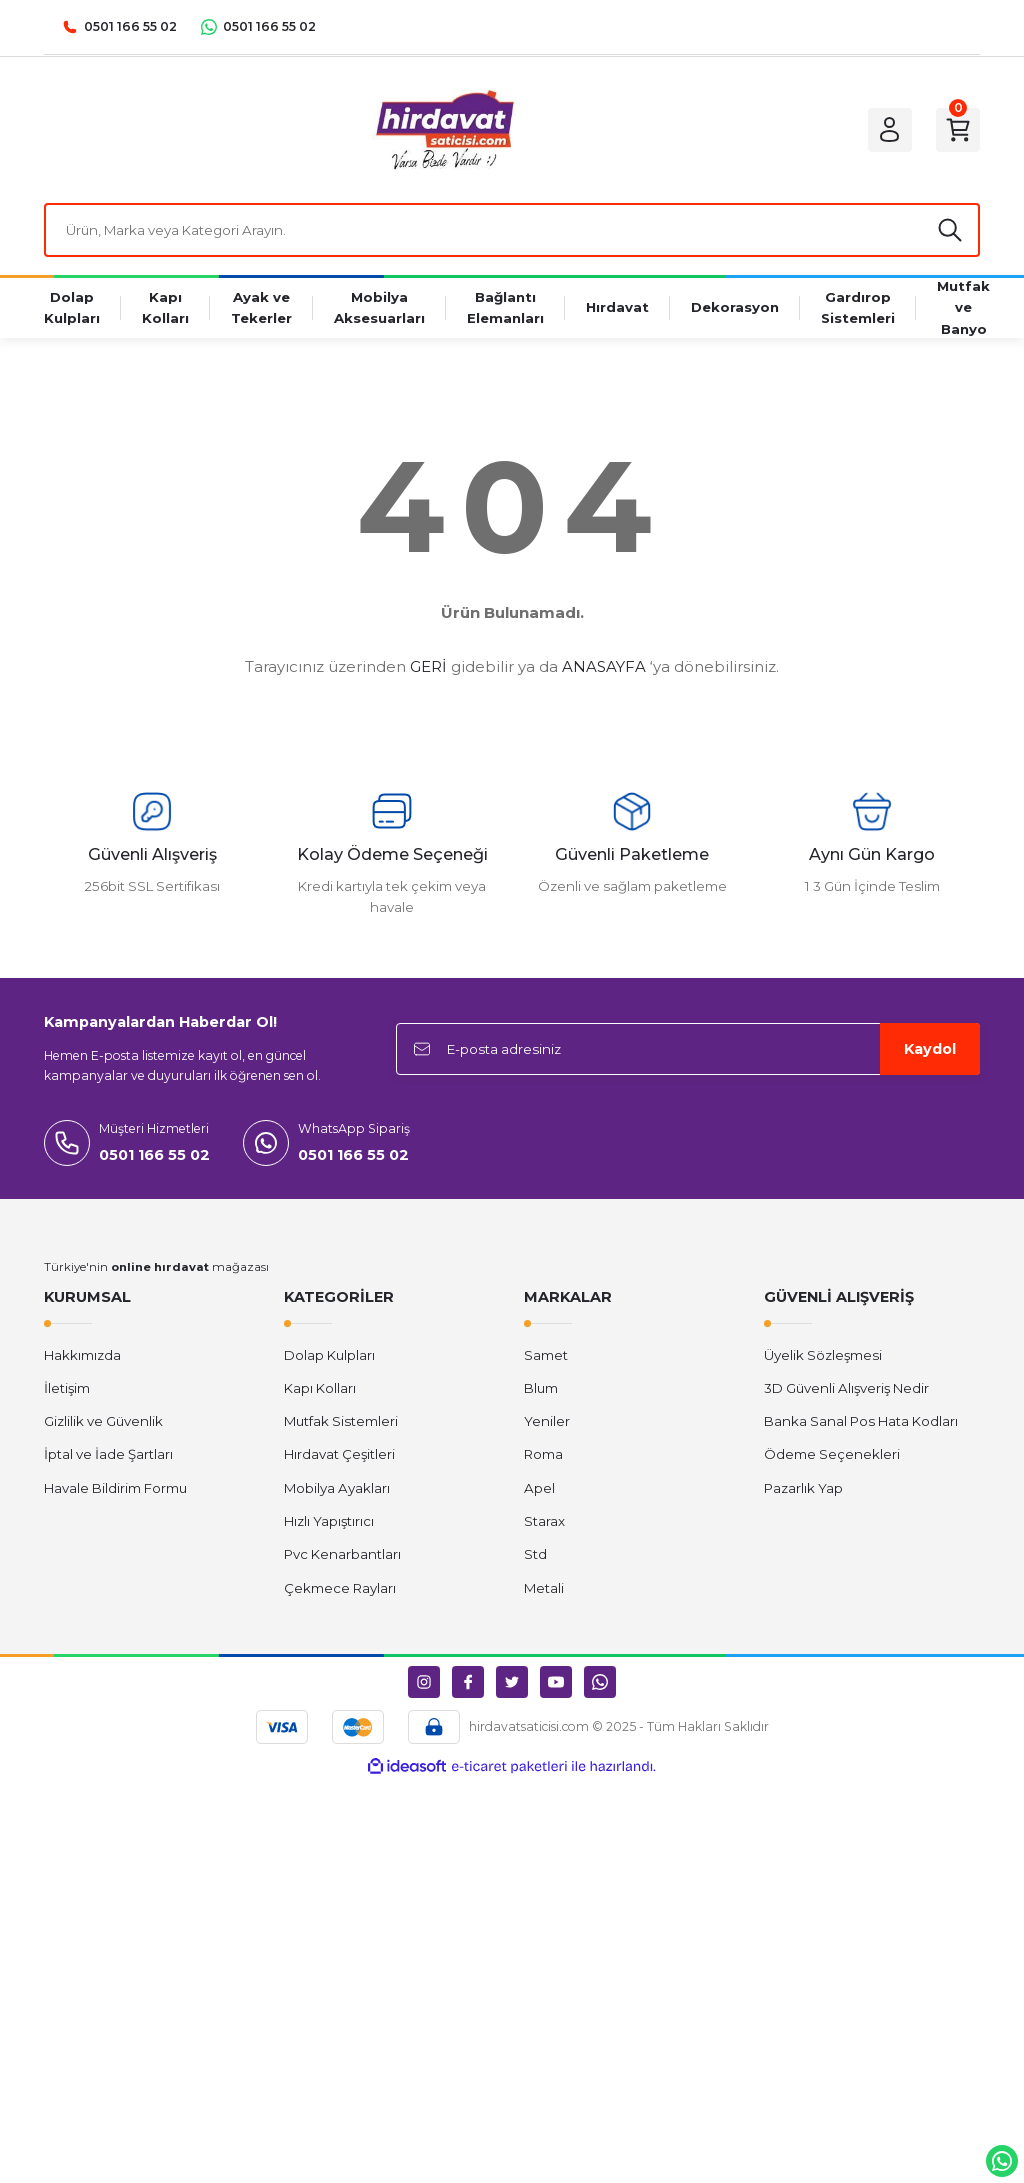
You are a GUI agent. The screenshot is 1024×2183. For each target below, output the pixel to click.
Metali (544, 1588)
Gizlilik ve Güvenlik (103, 1421)
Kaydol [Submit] (930, 1049)
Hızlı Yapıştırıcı (329, 1521)
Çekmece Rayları (340, 1588)
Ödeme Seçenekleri (832, 1454)
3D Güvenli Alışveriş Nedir (846, 1388)
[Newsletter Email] (688, 1049)
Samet (546, 1355)
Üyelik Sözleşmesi (823, 1355)
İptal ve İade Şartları (108, 1454)
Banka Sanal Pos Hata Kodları (861, 1421)
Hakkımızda (82, 1355)
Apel (539, 1488)
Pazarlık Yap (803, 1488)
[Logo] (443, 130)
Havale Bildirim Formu (115, 1488)
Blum (541, 1388)
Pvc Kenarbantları (342, 1554)
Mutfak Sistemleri (341, 1421)
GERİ (428, 666)
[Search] (512, 230)
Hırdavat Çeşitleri (339, 1454)
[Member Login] (890, 130)
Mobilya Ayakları (337, 1488)
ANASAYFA (604, 666)
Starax (544, 1521)
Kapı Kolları (320, 1388)
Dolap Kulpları (329, 1355)
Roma (543, 1454)
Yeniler (547, 1421)
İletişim (67, 1388)
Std (535, 1554)
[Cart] (958, 130)
